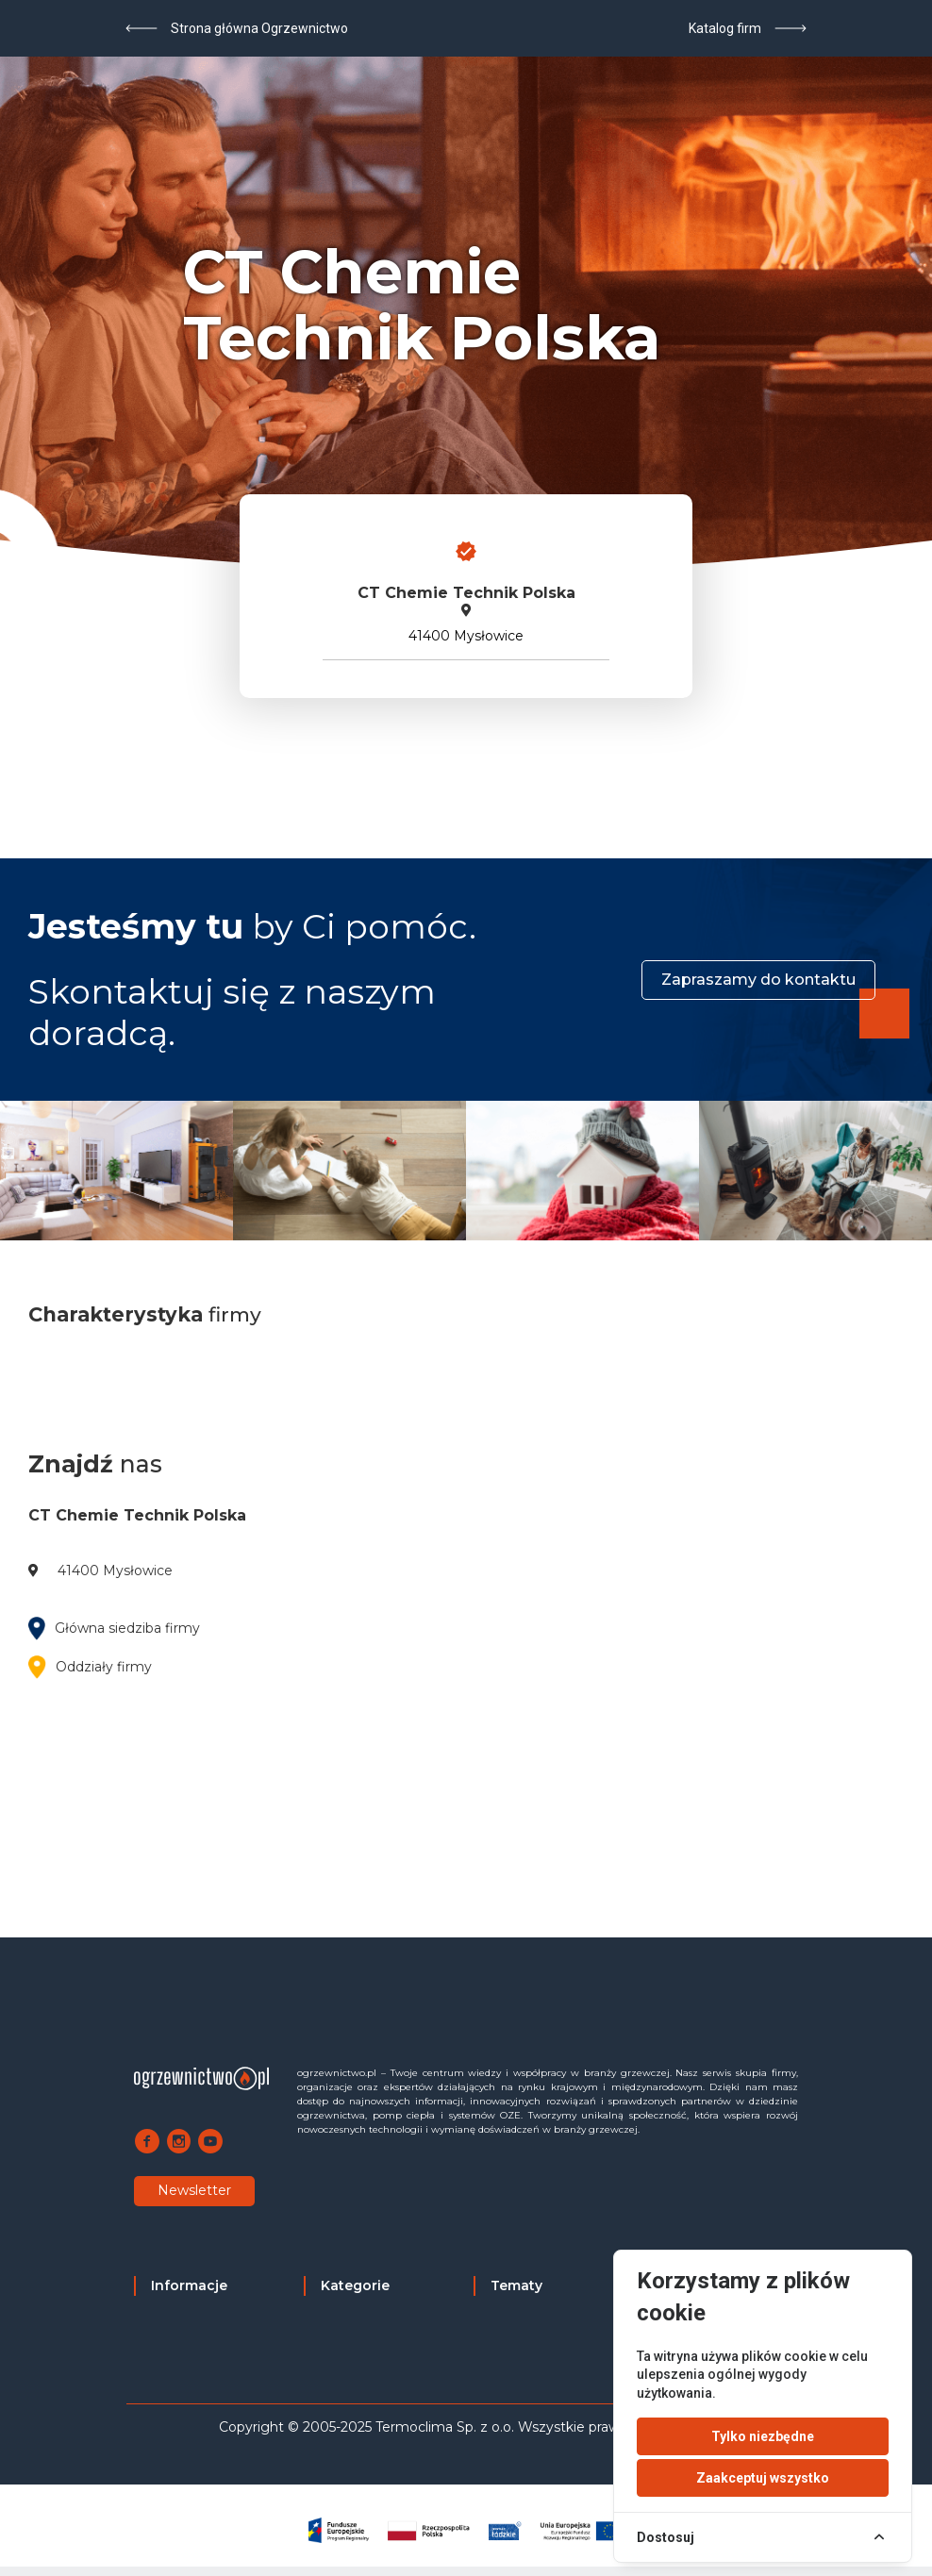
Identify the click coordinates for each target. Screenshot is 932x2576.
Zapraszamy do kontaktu (758, 980)
